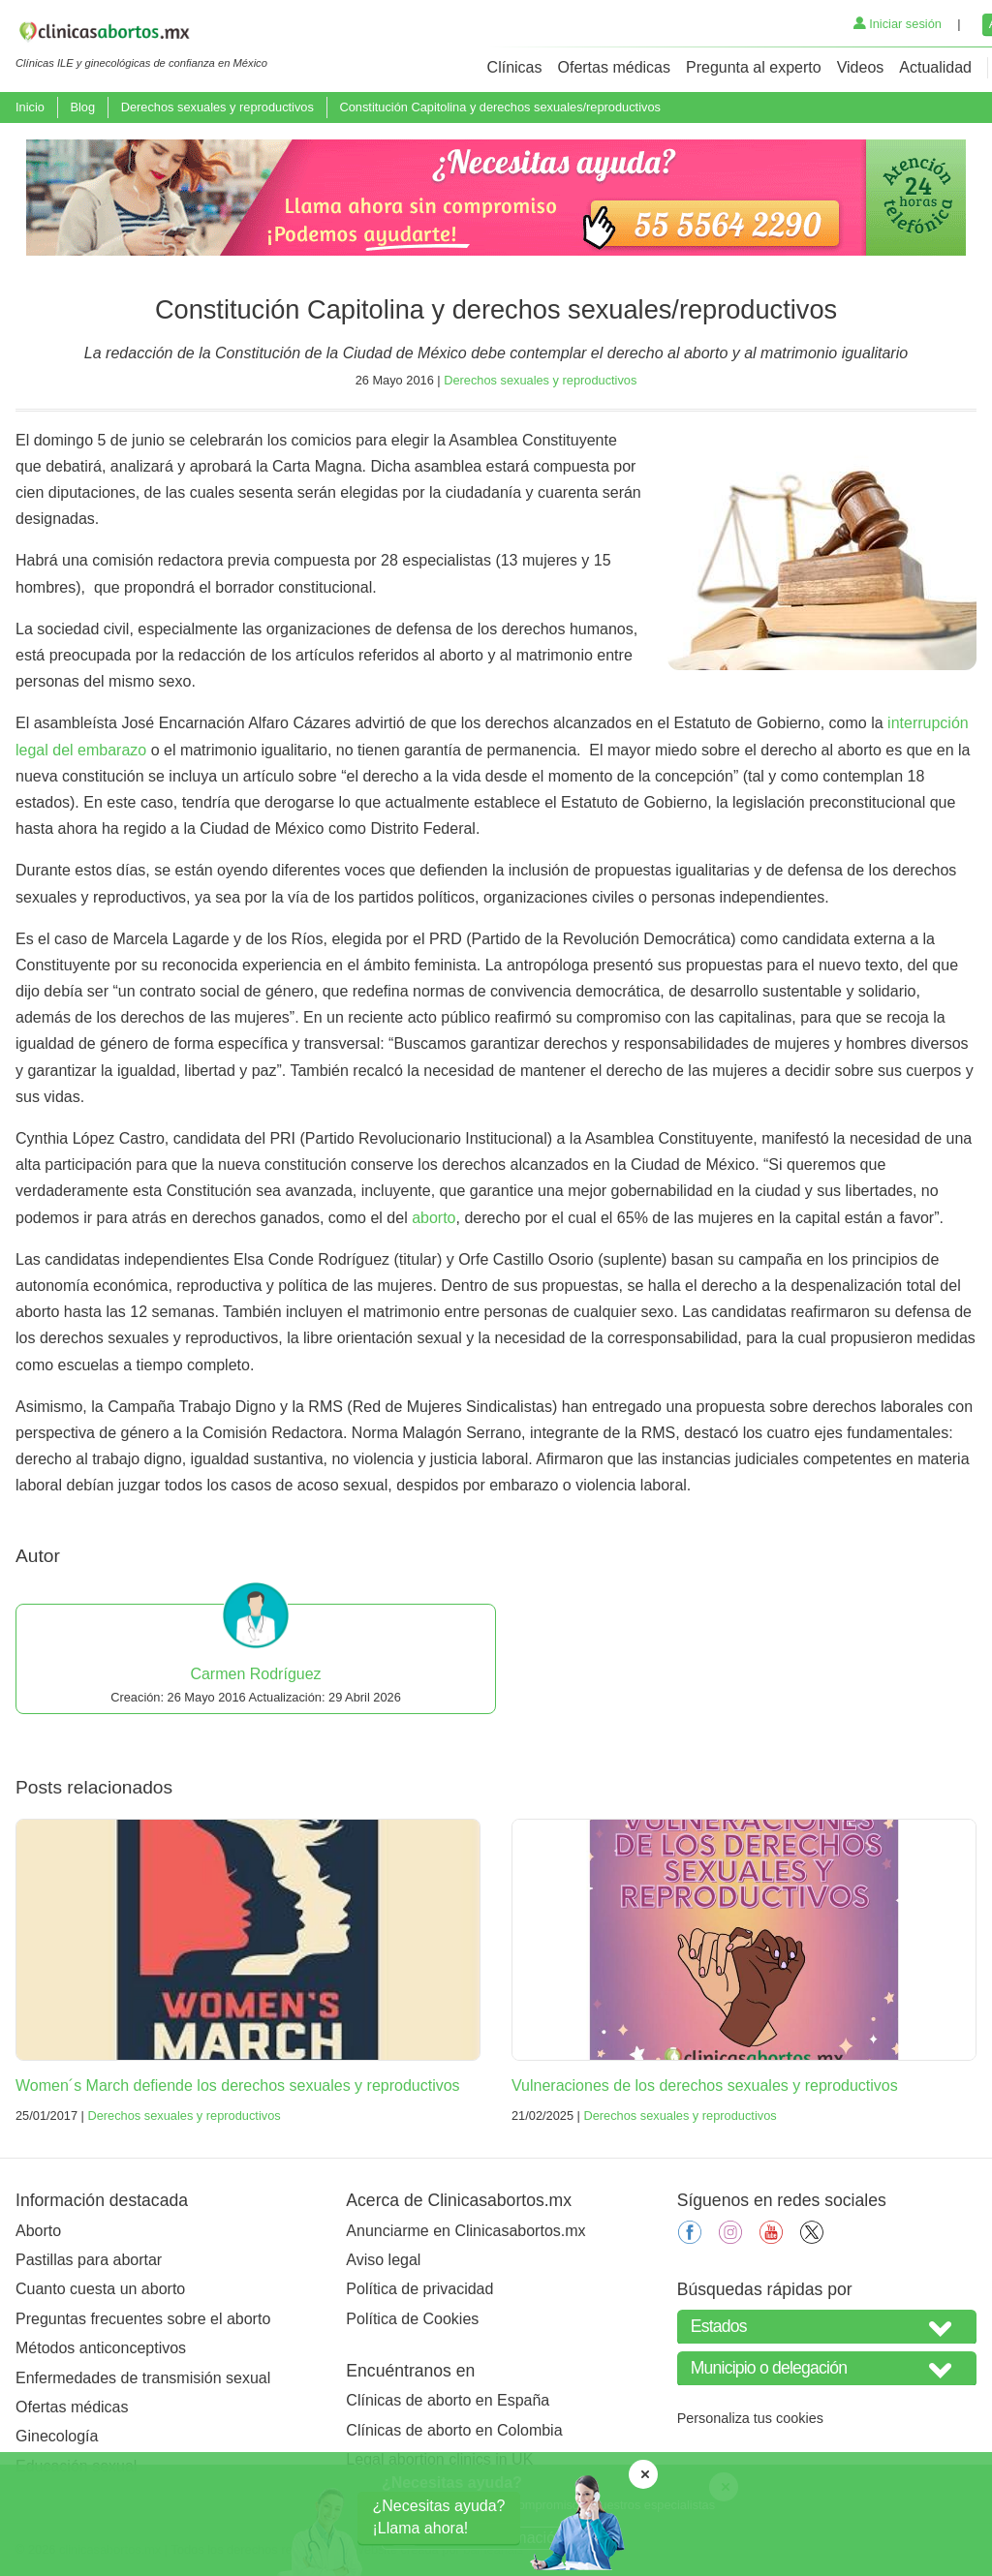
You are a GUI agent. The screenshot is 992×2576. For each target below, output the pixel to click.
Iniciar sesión (897, 23)
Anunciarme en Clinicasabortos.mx (465, 2231)
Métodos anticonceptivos (101, 2348)
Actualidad (935, 67)
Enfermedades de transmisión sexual (143, 2378)
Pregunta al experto (754, 67)
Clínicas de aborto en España (447, 2400)
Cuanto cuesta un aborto (100, 2289)
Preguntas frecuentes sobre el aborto (143, 2319)
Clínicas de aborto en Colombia (454, 2430)
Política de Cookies (412, 2319)
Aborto (38, 2231)
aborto (433, 1218)
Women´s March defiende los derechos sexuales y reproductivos (238, 2085)
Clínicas (514, 67)
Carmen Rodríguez (255, 1674)
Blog (82, 107)
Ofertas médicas (614, 67)
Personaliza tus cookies (750, 2418)
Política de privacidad (419, 2289)
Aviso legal (383, 2260)
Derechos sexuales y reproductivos (217, 107)
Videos (860, 67)
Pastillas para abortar (89, 2260)
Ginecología (57, 2436)
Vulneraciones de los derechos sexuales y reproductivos (705, 2085)
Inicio (30, 107)
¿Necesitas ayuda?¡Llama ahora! (439, 2516)
